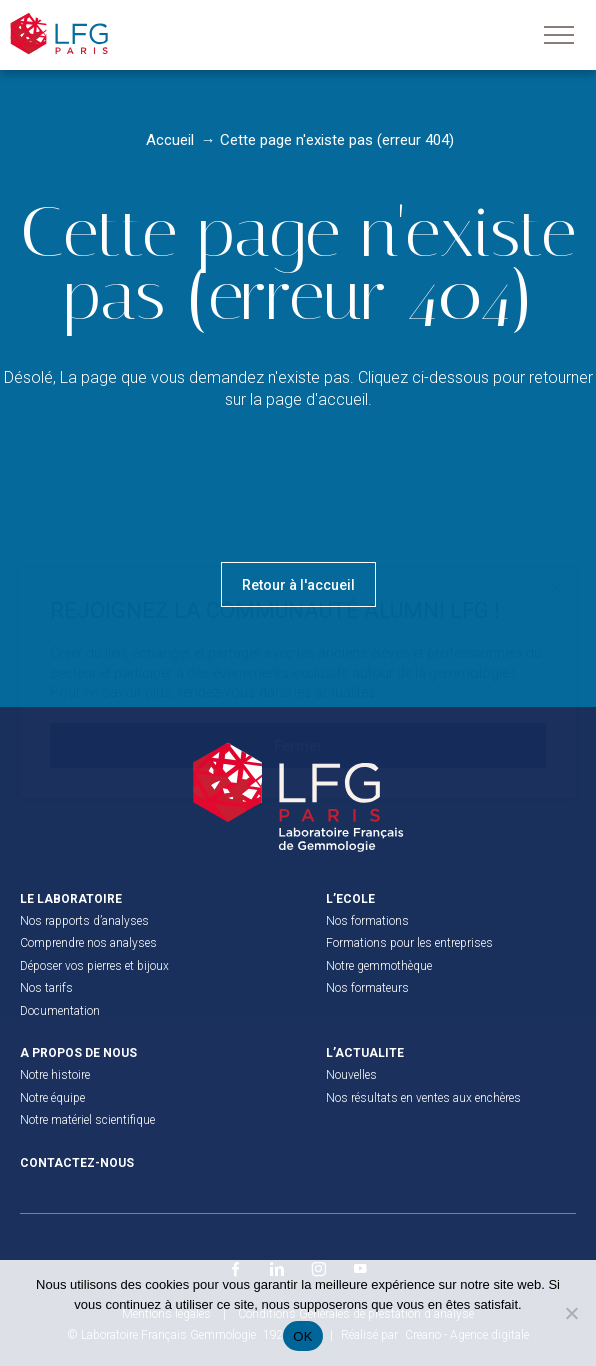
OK (302, 1336)
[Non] (571, 1313)
